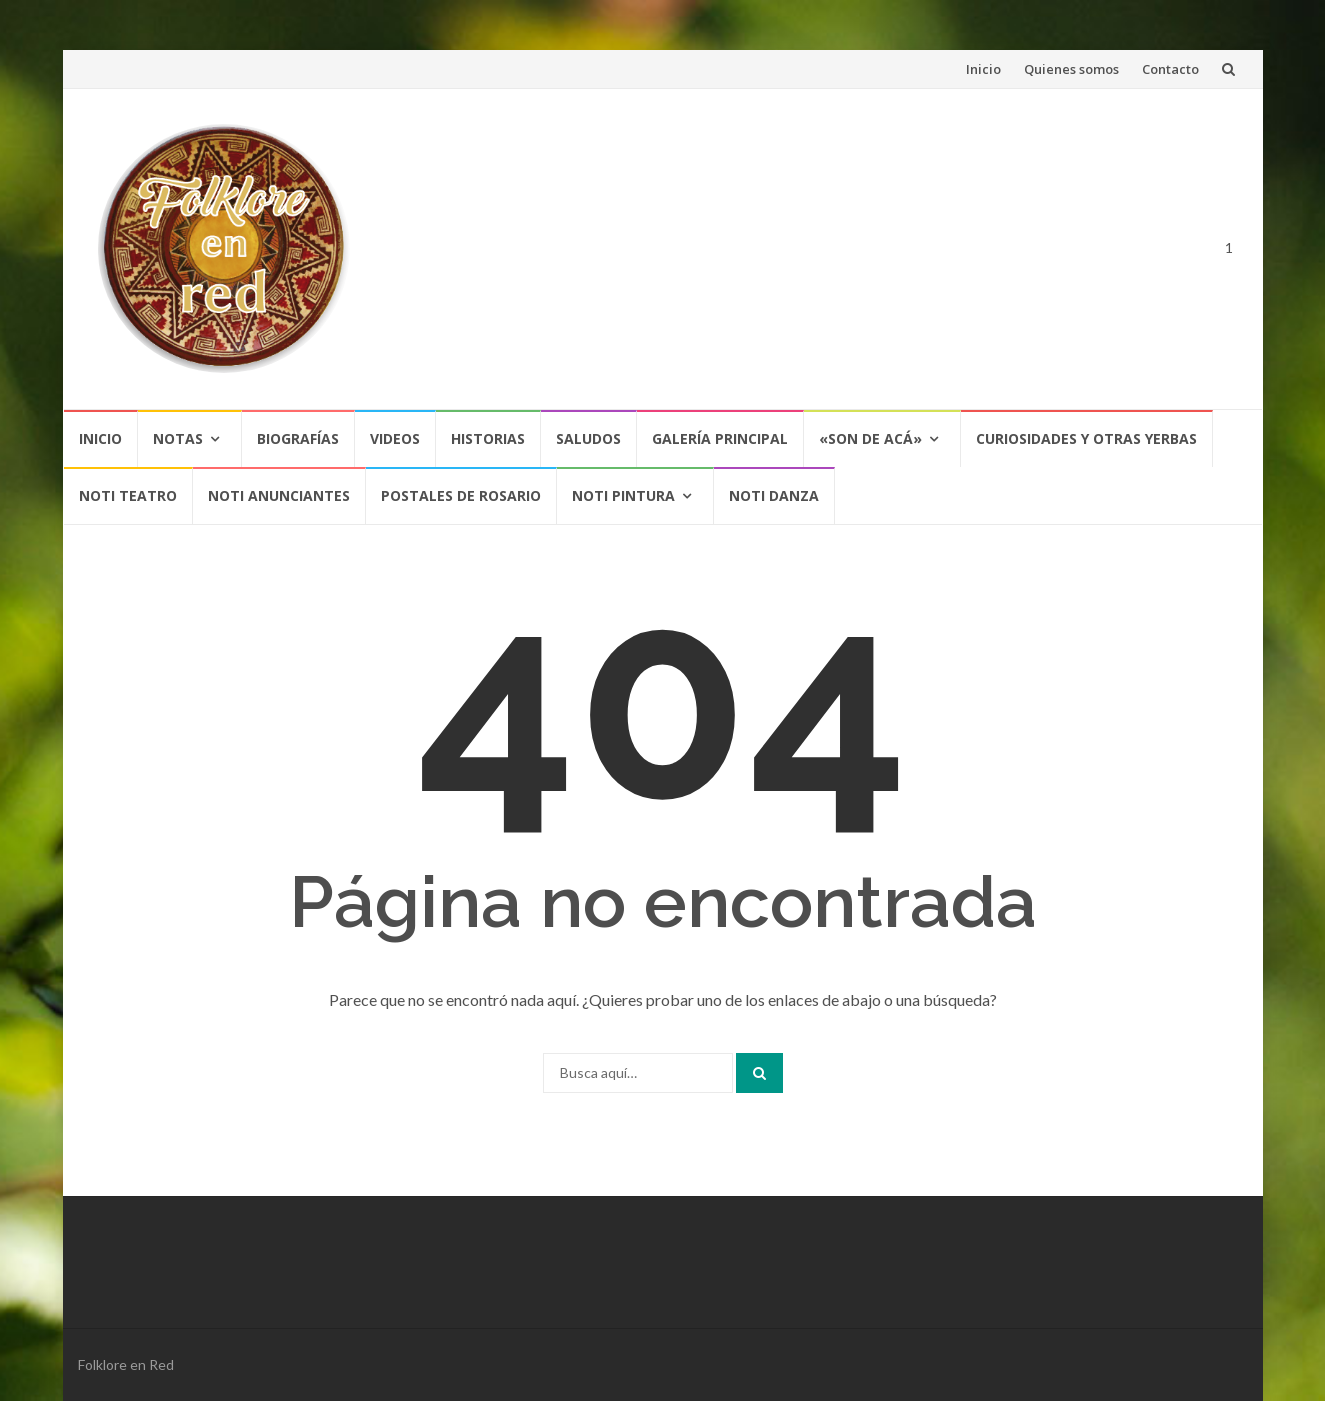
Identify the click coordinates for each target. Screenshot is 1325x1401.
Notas (178, 438)
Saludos (588, 438)
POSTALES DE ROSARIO (461, 495)
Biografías (298, 438)
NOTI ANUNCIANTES (279, 495)
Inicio (983, 69)
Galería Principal (720, 438)
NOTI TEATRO (128, 495)
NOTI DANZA (774, 495)
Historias (488, 438)
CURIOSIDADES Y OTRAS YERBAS (1086, 438)
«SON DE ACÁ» (870, 438)
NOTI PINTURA (623, 495)
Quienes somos (1071, 69)
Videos (395, 438)
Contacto (1170, 69)
